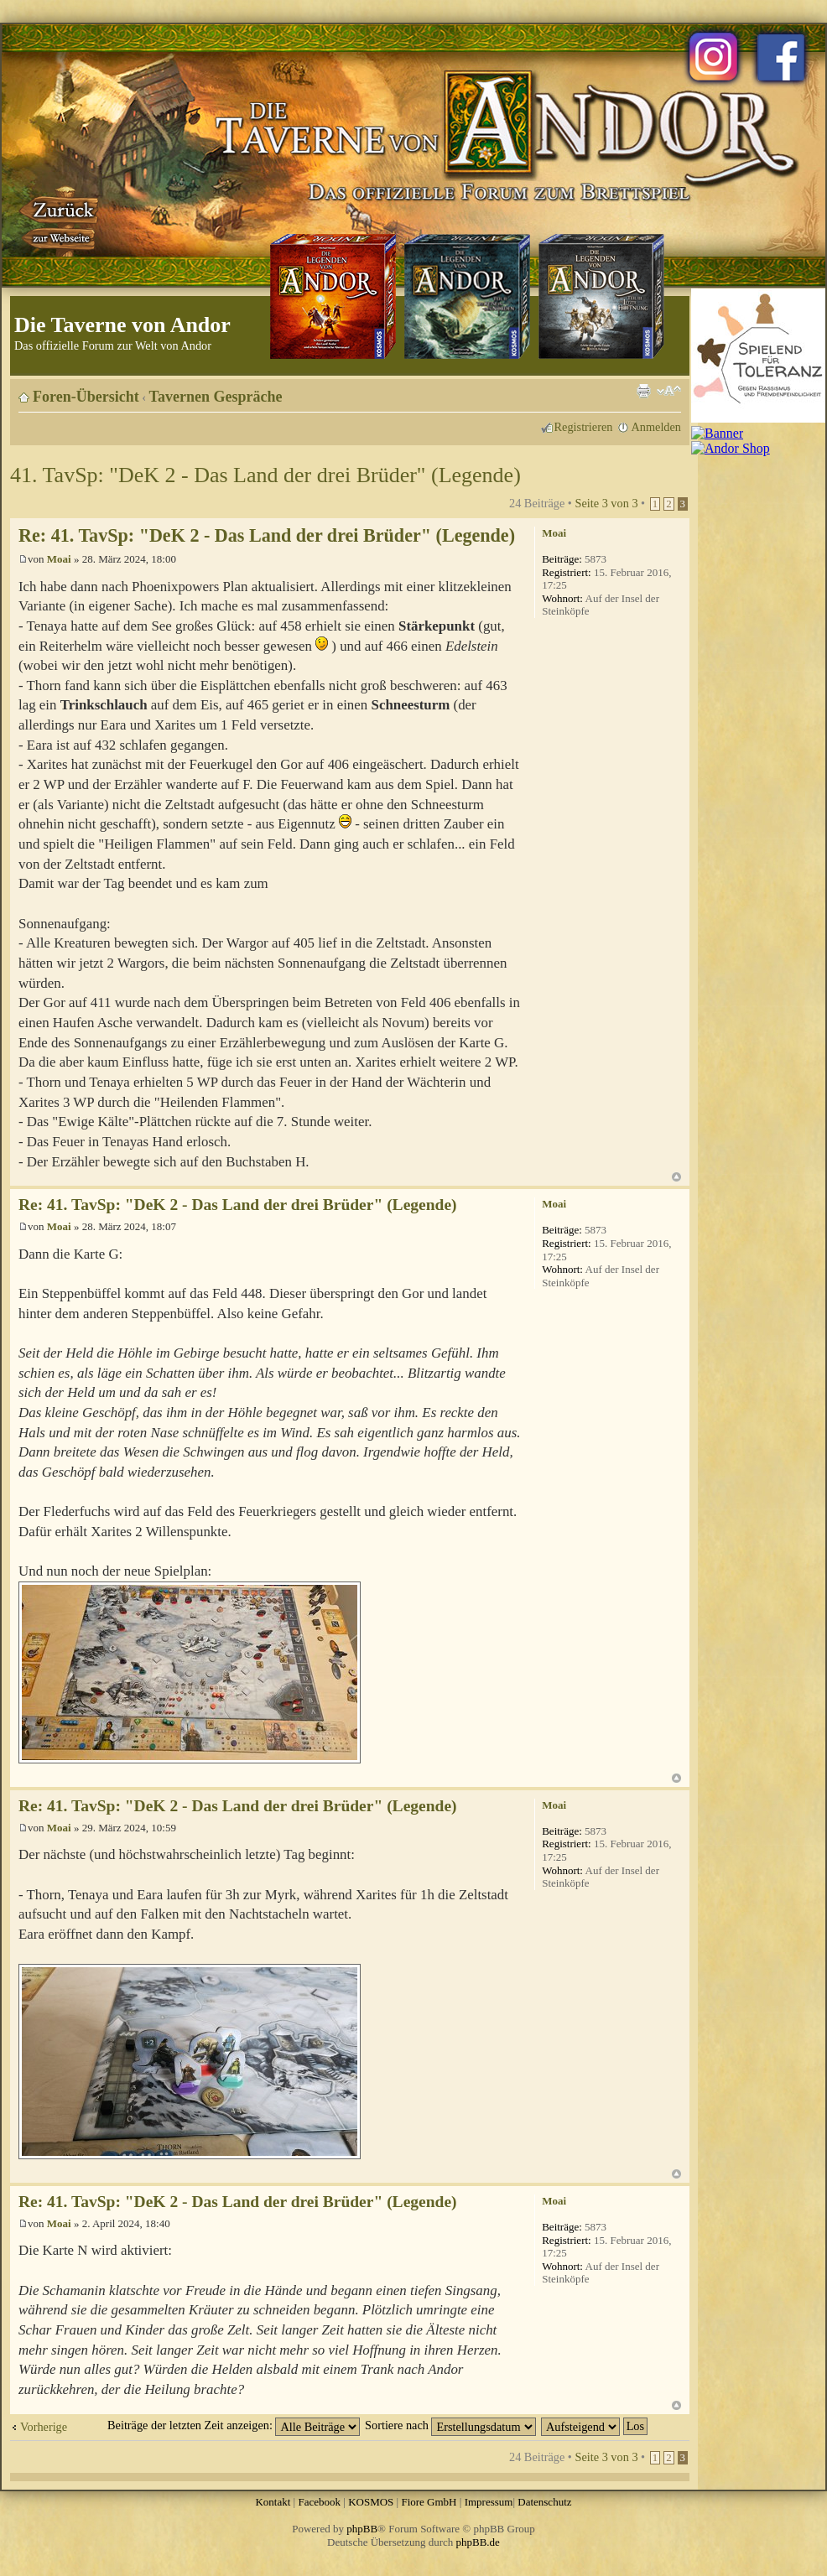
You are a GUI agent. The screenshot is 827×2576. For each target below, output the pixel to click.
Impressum (489, 2502)
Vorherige (43, 2426)
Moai (59, 559)
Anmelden (656, 427)
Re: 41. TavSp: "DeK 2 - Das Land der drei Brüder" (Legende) (266, 535)
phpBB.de (478, 2542)
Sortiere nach (450, 2425)
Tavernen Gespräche (216, 396)
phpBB (361, 2528)
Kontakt (272, 2502)
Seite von (606, 503)
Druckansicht (643, 390)
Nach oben (676, 1177)
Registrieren (583, 427)
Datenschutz (544, 2502)
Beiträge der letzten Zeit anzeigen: (233, 2425)
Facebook (319, 2502)
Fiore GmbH (428, 2502)
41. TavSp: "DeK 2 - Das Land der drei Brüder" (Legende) (265, 475)
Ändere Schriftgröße (669, 390)
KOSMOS (370, 2502)
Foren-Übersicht (86, 396)
